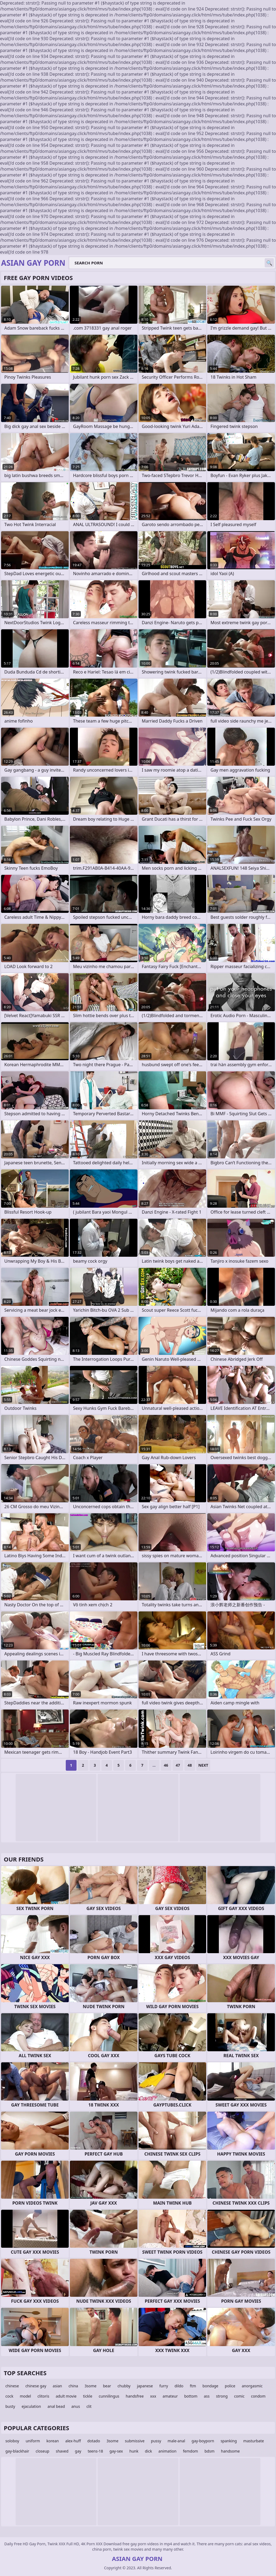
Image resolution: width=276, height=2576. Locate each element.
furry (163, 2385)
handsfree (135, 2396)
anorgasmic (252, 2385)
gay (78, 2451)
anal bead (56, 2406)
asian (57, 2385)
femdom (190, 2451)
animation (167, 2451)
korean (52, 2440)
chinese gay (35, 2385)
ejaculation (31, 2406)
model (25, 2396)
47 (178, 1765)
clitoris (43, 2396)
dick (148, 2451)
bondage (210, 2385)
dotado (93, 2440)
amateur (170, 2396)
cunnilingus (109, 2396)
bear (107, 2385)
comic (239, 2396)
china (73, 2385)
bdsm (210, 2451)
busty (10, 2406)
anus (75, 2406)
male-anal (176, 2440)
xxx (153, 2396)
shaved (62, 2451)
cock (9, 2396)
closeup (42, 2451)
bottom (191, 2396)
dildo (178, 2385)
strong (222, 2396)
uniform (33, 2440)
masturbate (253, 2440)
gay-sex (116, 2451)
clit (89, 2406)
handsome (230, 2451)
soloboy (12, 2440)
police (230, 2385)
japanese (145, 2385)
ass (206, 2396)
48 (190, 1765)
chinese (12, 2385)
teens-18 (95, 2451)
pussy (156, 2440)
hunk (133, 2451)
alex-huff (73, 2440)
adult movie (66, 2396)
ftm (193, 2385)
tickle (87, 2396)
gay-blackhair (17, 2451)
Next (203, 1765)
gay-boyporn (203, 2440)
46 (166, 1765)
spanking (228, 2440)
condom (258, 2396)
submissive (134, 2440)
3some (90, 2385)
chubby (124, 2385)
